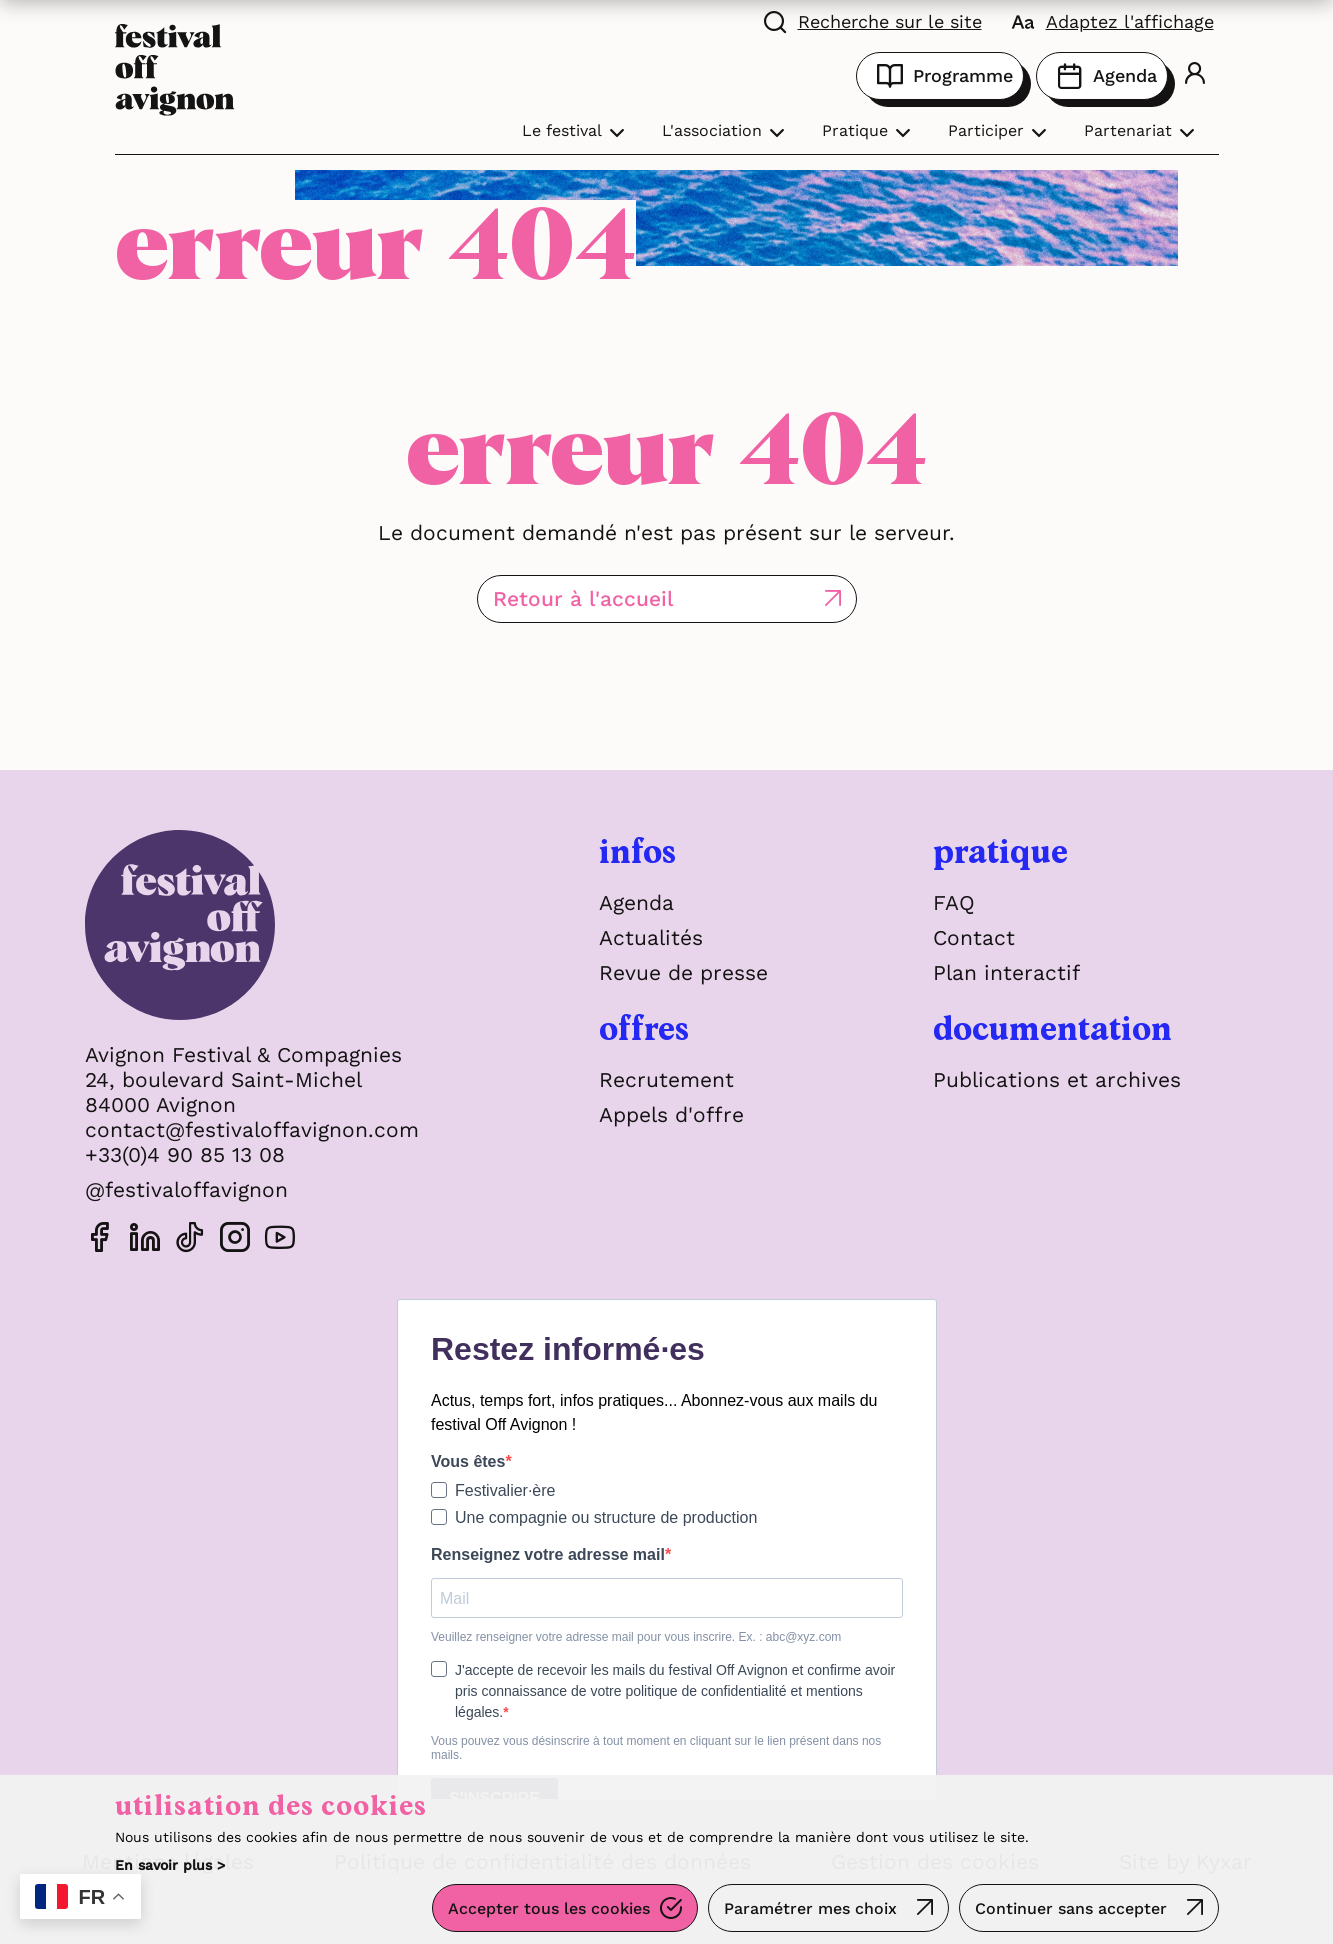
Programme (940, 76)
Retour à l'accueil (583, 598)
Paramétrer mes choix (810, 1908)
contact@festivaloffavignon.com (252, 1129)
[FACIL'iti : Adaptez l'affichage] (1113, 20)
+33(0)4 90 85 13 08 (185, 1154)
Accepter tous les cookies (549, 1908)
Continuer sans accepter (1071, 1908)
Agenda (1102, 76)
